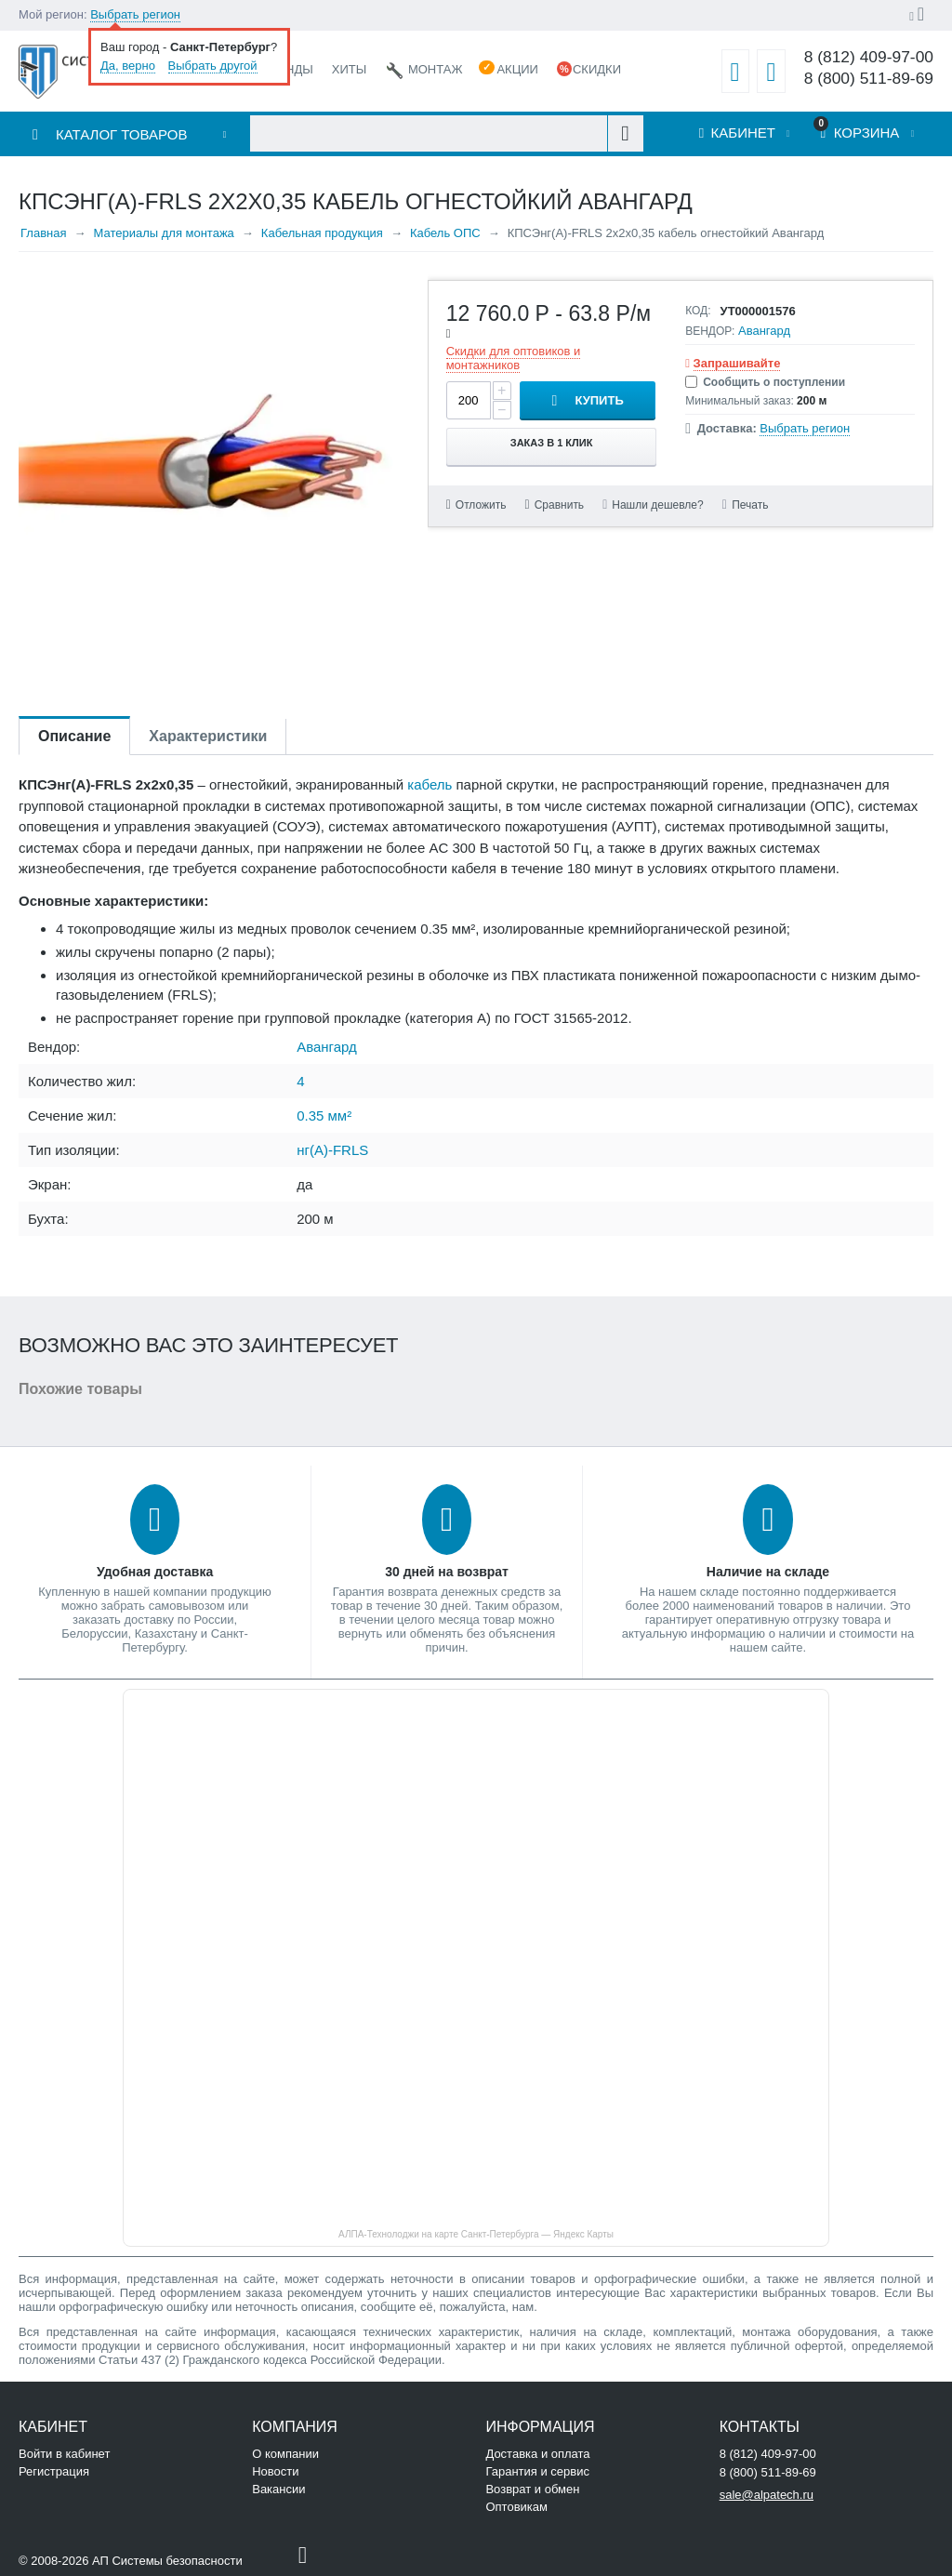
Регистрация (54, 2471)
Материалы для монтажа (163, 233)
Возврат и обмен (532, 2489)
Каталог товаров (121, 134)
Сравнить (559, 504)
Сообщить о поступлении (765, 382)
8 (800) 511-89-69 (868, 78)
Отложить (481, 504)
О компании (285, 2454)
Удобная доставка (155, 1571)
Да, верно (127, 66)
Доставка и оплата (537, 2454)
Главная (43, 233)
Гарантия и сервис (537, 2471)
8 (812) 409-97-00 (868, 57)
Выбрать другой (213, 66)
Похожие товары (80, 1389)
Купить (599, 400)
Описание (74, 736)
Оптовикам (516, 2507)
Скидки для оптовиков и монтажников (513, 358)
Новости (275, 2471)
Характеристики (208, 736)
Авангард (764, 331)
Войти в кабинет (64, 2454)
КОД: (697, 310)
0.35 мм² (324, 1115)
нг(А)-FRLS (332, 1150)
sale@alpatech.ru (766, 2495)
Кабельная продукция (322, 233)
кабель (429, 784)
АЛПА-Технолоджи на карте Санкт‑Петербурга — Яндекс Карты (476, 2234)
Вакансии (278, 2489)
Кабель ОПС (445, 233)
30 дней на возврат (447, 1571)
